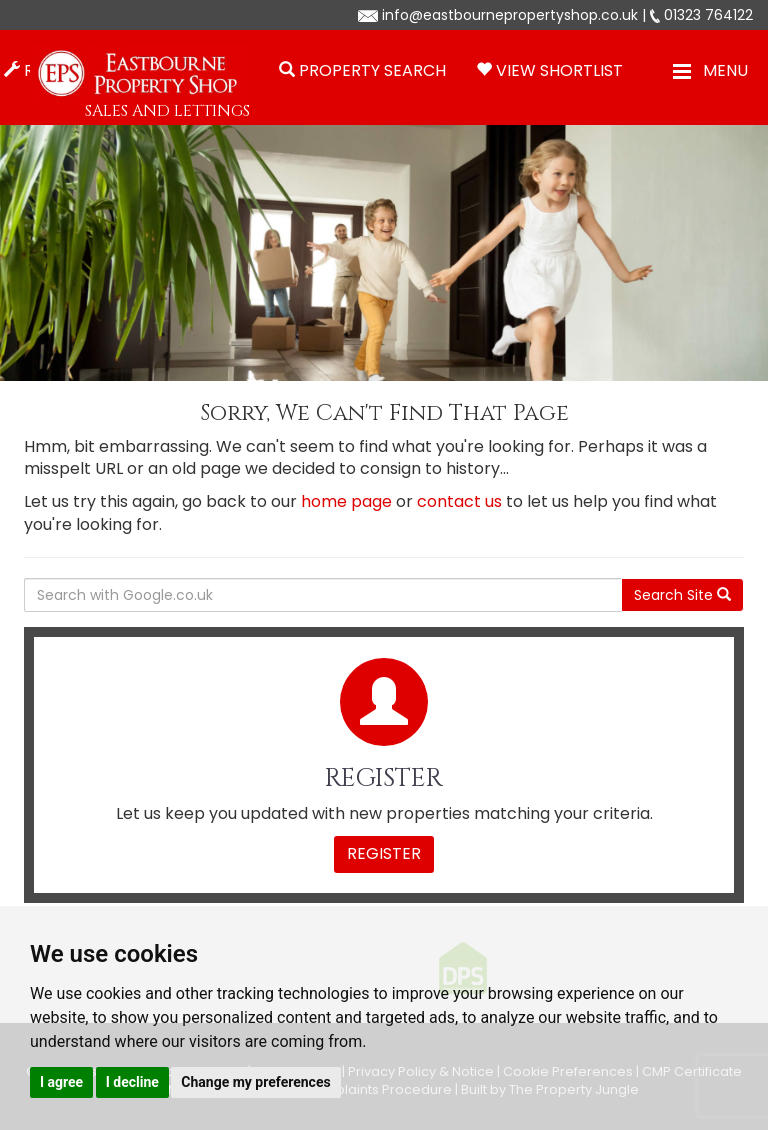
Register (384, 853)
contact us (459, 501)
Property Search (372, 70)
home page (346, 501)
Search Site (682, 595)
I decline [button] (132, 1082)
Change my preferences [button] (255, 1082)
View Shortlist (559, 70)
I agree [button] (61, 1082)
